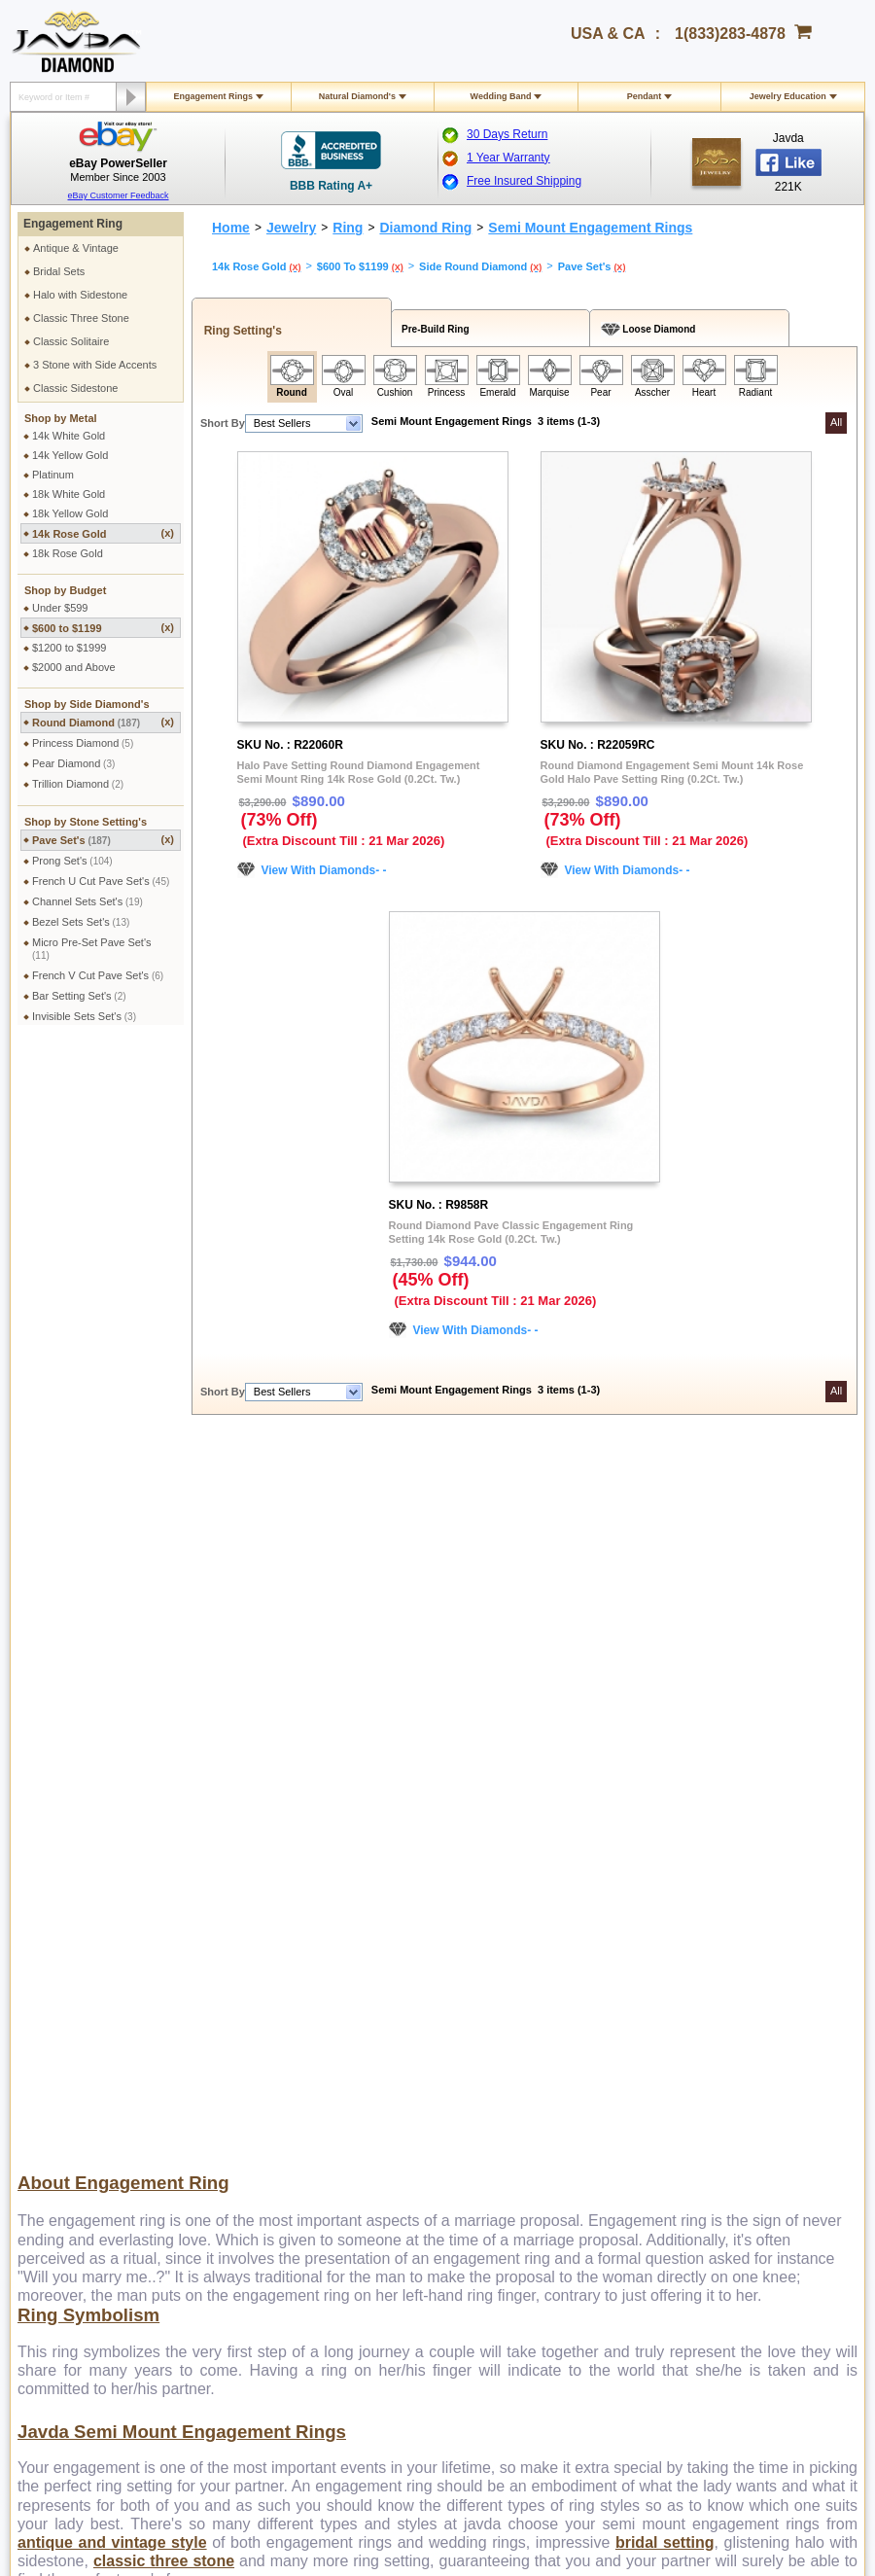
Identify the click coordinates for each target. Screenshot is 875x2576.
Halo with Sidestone (80, 294)
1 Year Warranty (508, 157)
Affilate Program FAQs (756, 2009)
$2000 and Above (74, 667)
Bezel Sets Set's (80, 922)
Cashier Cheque (575, 2009)
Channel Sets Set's (87, 901)
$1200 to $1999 (69, 647)
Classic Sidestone (75, 388)
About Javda (732, 1956)
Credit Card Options (584, 1991)
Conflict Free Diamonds (427, 2125)
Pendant (644, 96)
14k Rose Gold (103, 533)
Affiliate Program (742, 1991)
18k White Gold (68, 494)
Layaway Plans (573, 2044)
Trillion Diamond (77, 784)
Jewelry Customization (258, 2072)
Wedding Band (501, 96)
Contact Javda (737, 1974)
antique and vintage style (112, 1828)
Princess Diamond (82, 743)
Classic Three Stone (81, 318)
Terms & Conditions (251, 1991)
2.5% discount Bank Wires (600, 1974)
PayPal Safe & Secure (590, 2061)
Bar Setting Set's (79, 996)
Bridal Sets (59, 271)
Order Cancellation (84, 2125)
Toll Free (415, 1956)
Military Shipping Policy (95, 1991)
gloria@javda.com (548, 2259)
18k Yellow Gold (70, 513)
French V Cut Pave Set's (97, 975)
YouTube (724, 2114)
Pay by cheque (574, 1956)
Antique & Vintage (76, 248)
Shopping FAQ (240, 2160)
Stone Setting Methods (425, 2107)
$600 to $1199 (103, 627)
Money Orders (571, 2026)
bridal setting (665, 1828)
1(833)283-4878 (730, 33)
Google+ (723, 2131)
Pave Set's (103, 839)
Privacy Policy (238, 1956)
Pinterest (724, 2079)
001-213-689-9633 (578, 2510)
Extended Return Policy (96, 2107)
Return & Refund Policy (95, 2072)
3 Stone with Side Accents (95, 365)
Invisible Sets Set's (84, 1016)
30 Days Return (507, 134)
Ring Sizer (230, 2142)
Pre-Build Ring (433, 329)
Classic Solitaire (71, 341)
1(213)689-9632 (393, 2275)
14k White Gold (68, 435)
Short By (222, 423)
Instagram (727, 2061)
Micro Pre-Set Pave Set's (92, 948)
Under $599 (60, 608)
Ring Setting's (239, 330)
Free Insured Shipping (524, 181)
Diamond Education (418, 2055)
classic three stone (163, 1847)
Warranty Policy (77, 2142)
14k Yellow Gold (70, 455)
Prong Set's (72, 860)
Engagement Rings (214, 96)
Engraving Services (251, 2090)
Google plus (446, 2358)
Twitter (718, 2096)
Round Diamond (103, 722)
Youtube (497, 2358)
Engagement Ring (72, 223)
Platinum (53, 474)
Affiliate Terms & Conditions (768, 2026)
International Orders (87, 1974)
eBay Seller (730, 2149)
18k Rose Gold (67, 553)
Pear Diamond (73, 763)
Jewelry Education (788, 96)
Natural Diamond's (357, 96)
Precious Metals (409, 2090)
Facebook (726, 2044)
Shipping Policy (76, 1956)
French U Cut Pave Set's (100, 881)
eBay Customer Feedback (117, 195)
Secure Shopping (246, 1974)
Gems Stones (404, 2072)
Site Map (226, 2177)
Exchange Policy (79, 2090)
